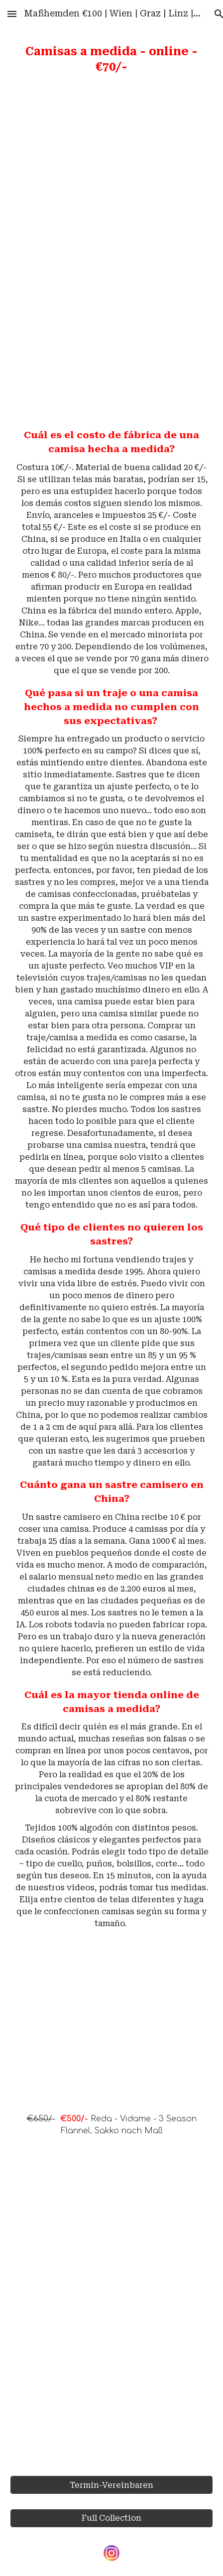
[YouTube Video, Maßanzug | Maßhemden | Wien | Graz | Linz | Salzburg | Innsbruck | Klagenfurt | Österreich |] (111, 2310)
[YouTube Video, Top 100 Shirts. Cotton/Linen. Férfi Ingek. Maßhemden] (111, 171)
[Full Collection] (111, 2518)
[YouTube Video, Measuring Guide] (111, 331)
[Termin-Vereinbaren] (111, 2485)
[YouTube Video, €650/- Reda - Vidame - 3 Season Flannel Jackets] (111, 2032)
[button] (12, 13)
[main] (111, 59)
